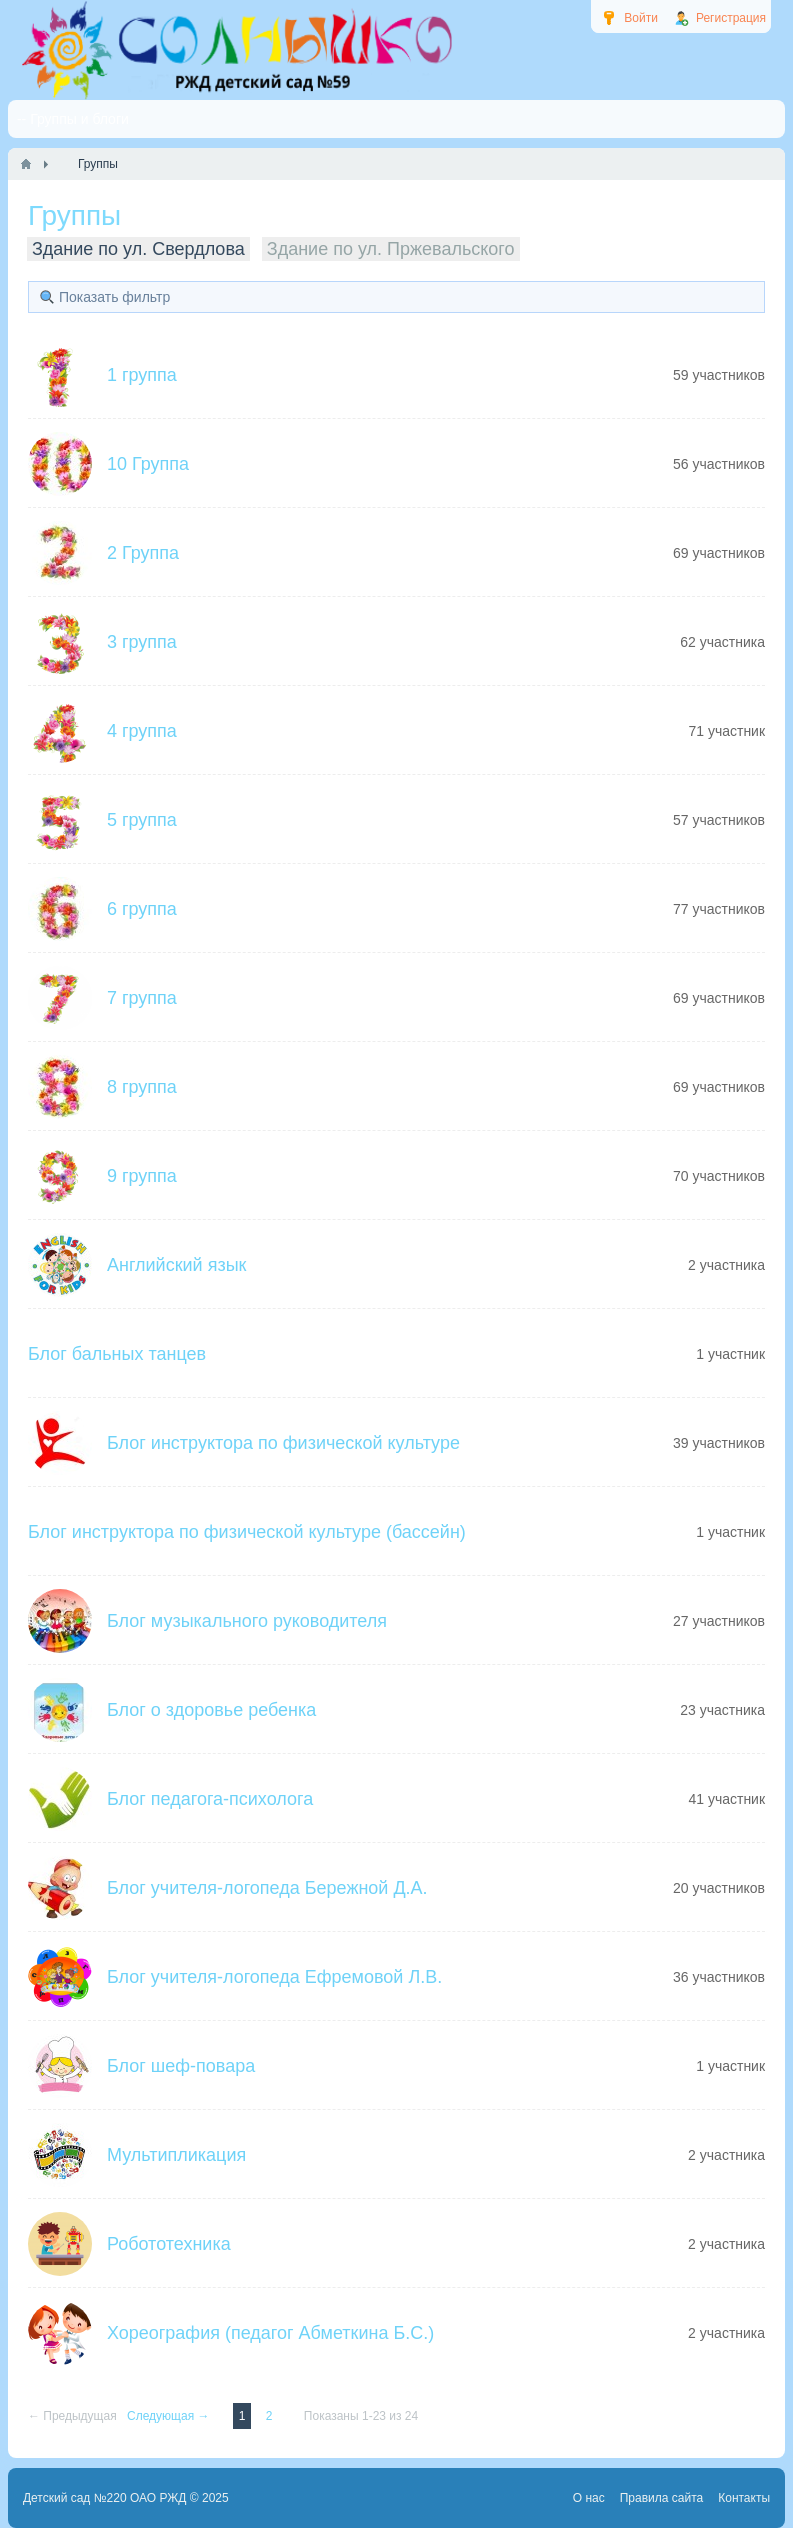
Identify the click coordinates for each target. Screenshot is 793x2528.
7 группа (142, 998)
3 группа (142, 642)
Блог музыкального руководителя (247, 1621)
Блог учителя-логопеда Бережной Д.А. (267, 1888)
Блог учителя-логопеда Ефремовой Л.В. (274, 1977)
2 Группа (143, 553)
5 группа (142, 820)
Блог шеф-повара (181, 2066)
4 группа (142, 731)
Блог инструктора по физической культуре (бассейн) (247, 1532)
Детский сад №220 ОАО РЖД (105, 2498)
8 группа (142, 1087)
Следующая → (170, 2416)
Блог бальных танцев (117, 1354)
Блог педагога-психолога (210, 1799)
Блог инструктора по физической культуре (283, 1443)
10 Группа (148, 464)
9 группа (142, 1176)
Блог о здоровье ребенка (211, 1710)
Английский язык (177, 1265)
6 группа (142, 909)
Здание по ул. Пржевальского (391, 249)
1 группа (142, 375)
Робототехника (169, 2244)
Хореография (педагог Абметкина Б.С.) (270, 2333)
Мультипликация (176, 2155)
